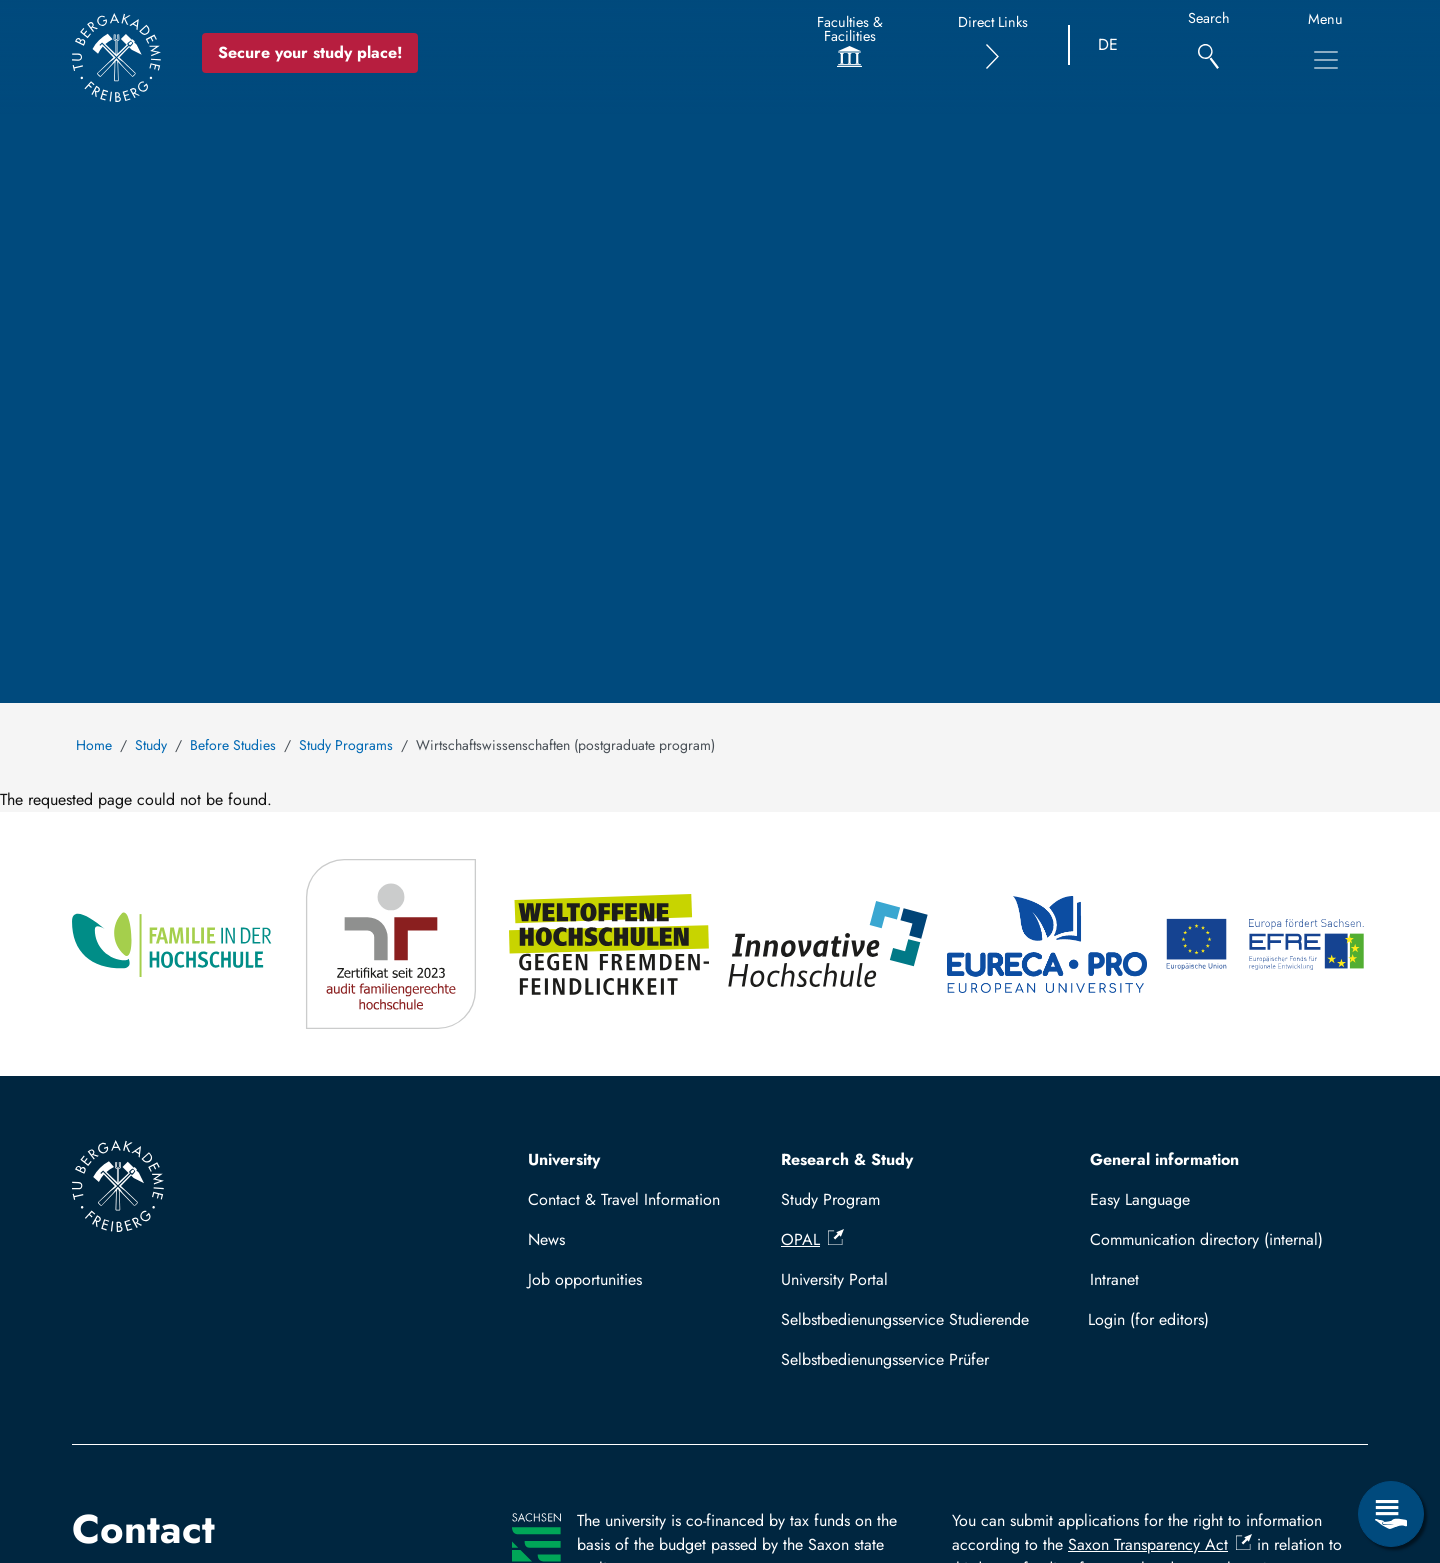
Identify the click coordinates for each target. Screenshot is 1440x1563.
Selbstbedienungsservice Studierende (905, 1319)
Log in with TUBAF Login (1220, 1319)
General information (1164, 1159)
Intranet (1114, 1279)
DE (1108, 44)
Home (94, 745)
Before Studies (233, 745)
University (564, 1159)
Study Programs (346, 745)
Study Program (830, 1199)
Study (151, 745)
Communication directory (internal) (1206, 1239)
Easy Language (1140, 1199)
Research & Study (847, 1159)
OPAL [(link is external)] (812, 1239)
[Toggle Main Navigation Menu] (1326, 60)
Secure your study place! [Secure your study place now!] (313, 52)
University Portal (834, 1279)
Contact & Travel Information (624, 1199)
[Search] (1208, 45)
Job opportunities (585, 1279)
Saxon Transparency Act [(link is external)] (1160, 1544)
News (546, 1239)
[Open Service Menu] (1391, 1514)
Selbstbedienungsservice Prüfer (885, 1359)
